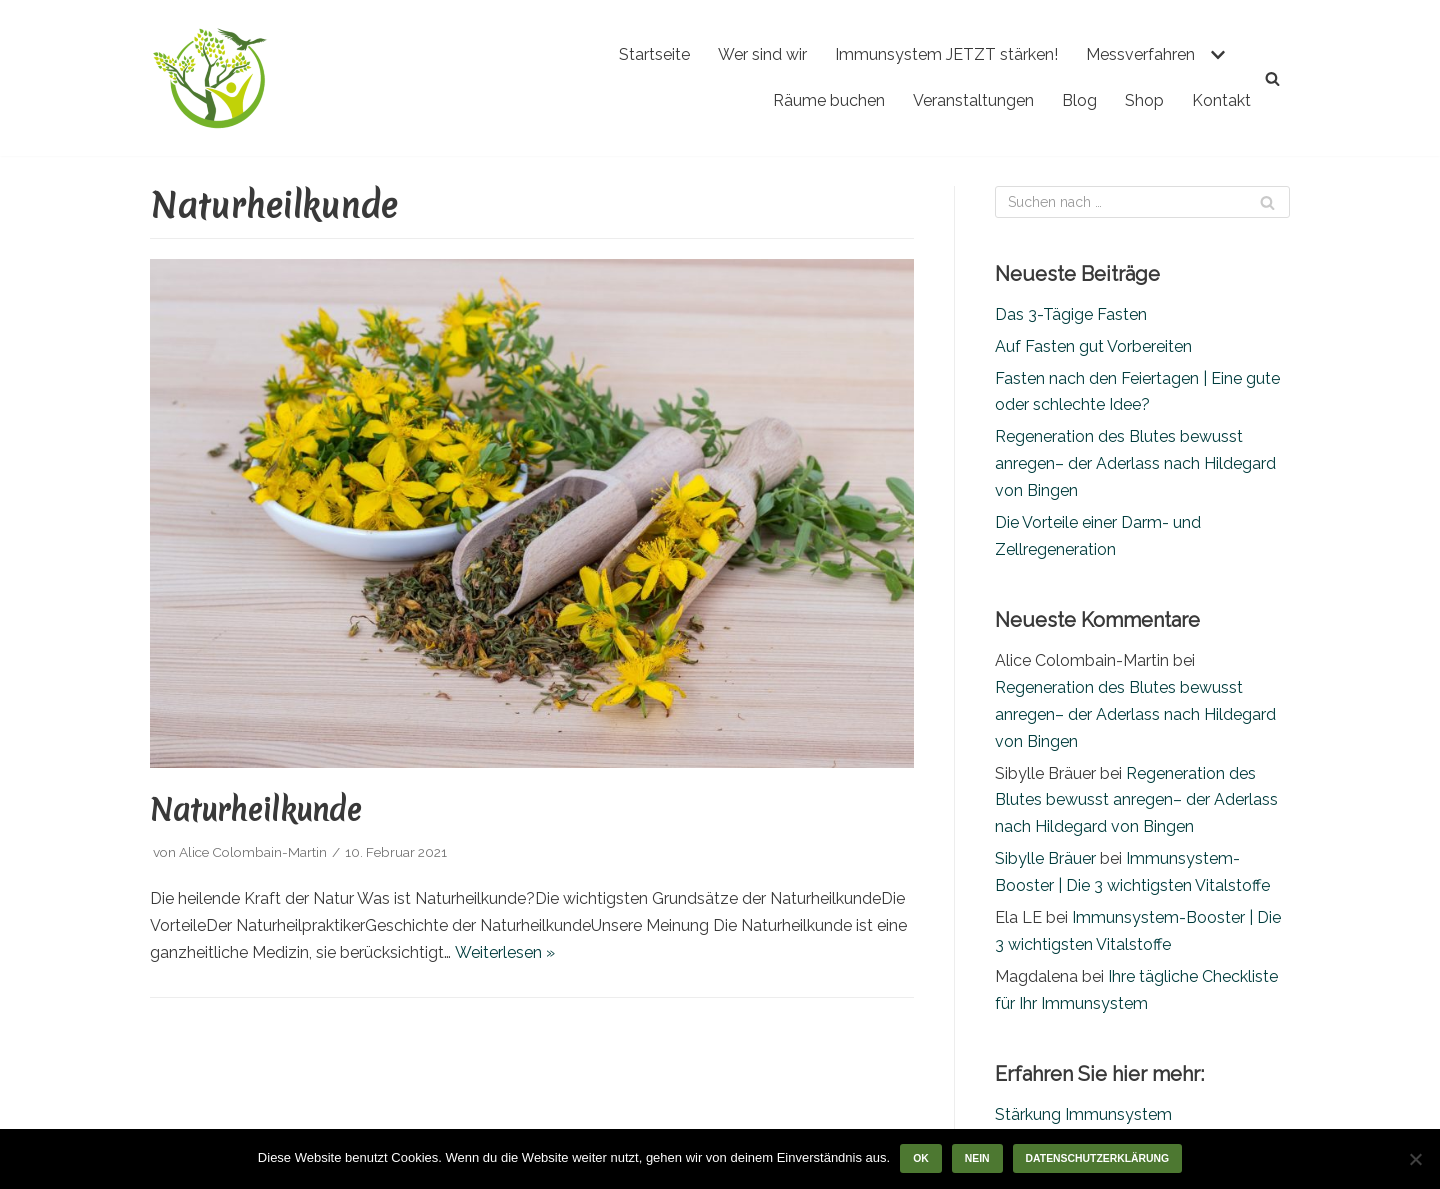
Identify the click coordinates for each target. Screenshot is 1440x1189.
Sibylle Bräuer (1045, 858)
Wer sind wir (762, 54)
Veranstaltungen (973, 100)
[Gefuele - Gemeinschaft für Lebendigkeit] (210, 78)
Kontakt (1221, 100)
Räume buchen (829, 100)
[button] (1215, 55)
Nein (977, 1158)
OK (921, 1158)
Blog (1079, 100)
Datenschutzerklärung (1098, 1158)
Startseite (654, 54)
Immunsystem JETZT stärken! (946, 54)
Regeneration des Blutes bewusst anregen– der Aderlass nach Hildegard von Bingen (1135, 463)
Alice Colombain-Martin (253, 852)
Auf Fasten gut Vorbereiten (1093, 346)
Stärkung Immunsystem (1083, 1114)
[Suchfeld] (1272, 78)
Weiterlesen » (505, 952)
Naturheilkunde (255, 810)
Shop (1144, 100)
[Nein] (1415, 1159)
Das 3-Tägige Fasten (1071, 314)
